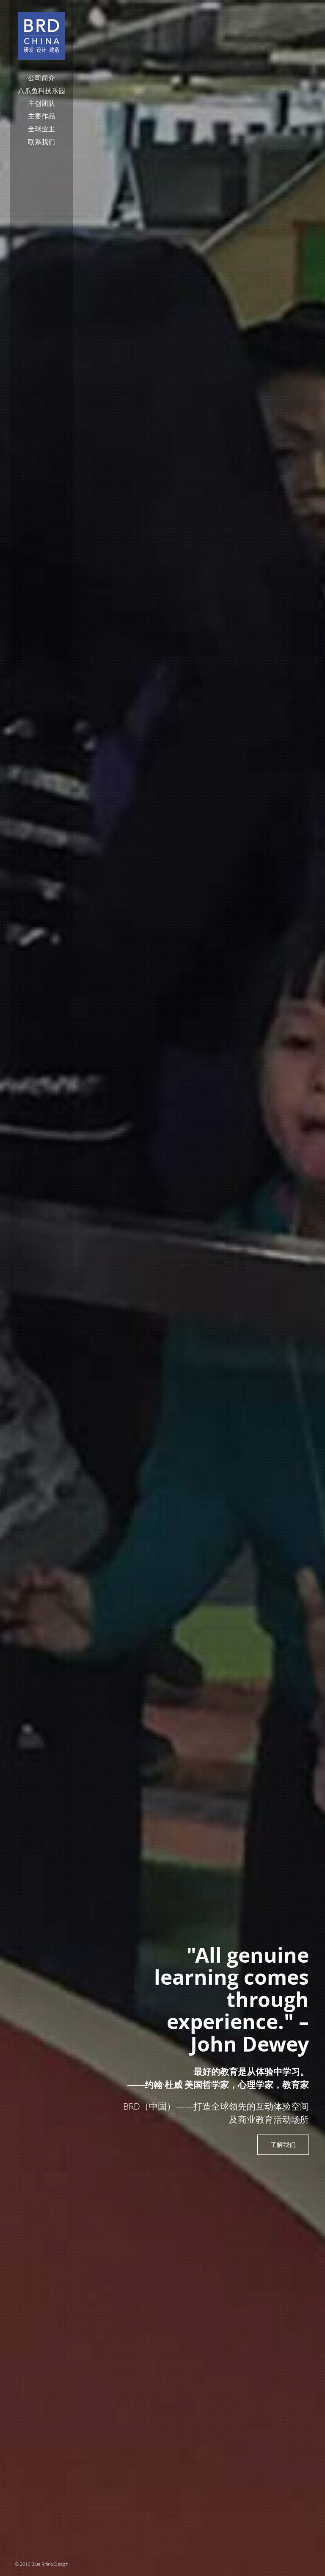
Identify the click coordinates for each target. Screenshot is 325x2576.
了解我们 (283, 2144)
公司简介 (41, 78)
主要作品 (41, 116)
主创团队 (41, 103)
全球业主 (41, 128)
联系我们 (41, 141)
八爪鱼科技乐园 (41, 90)
